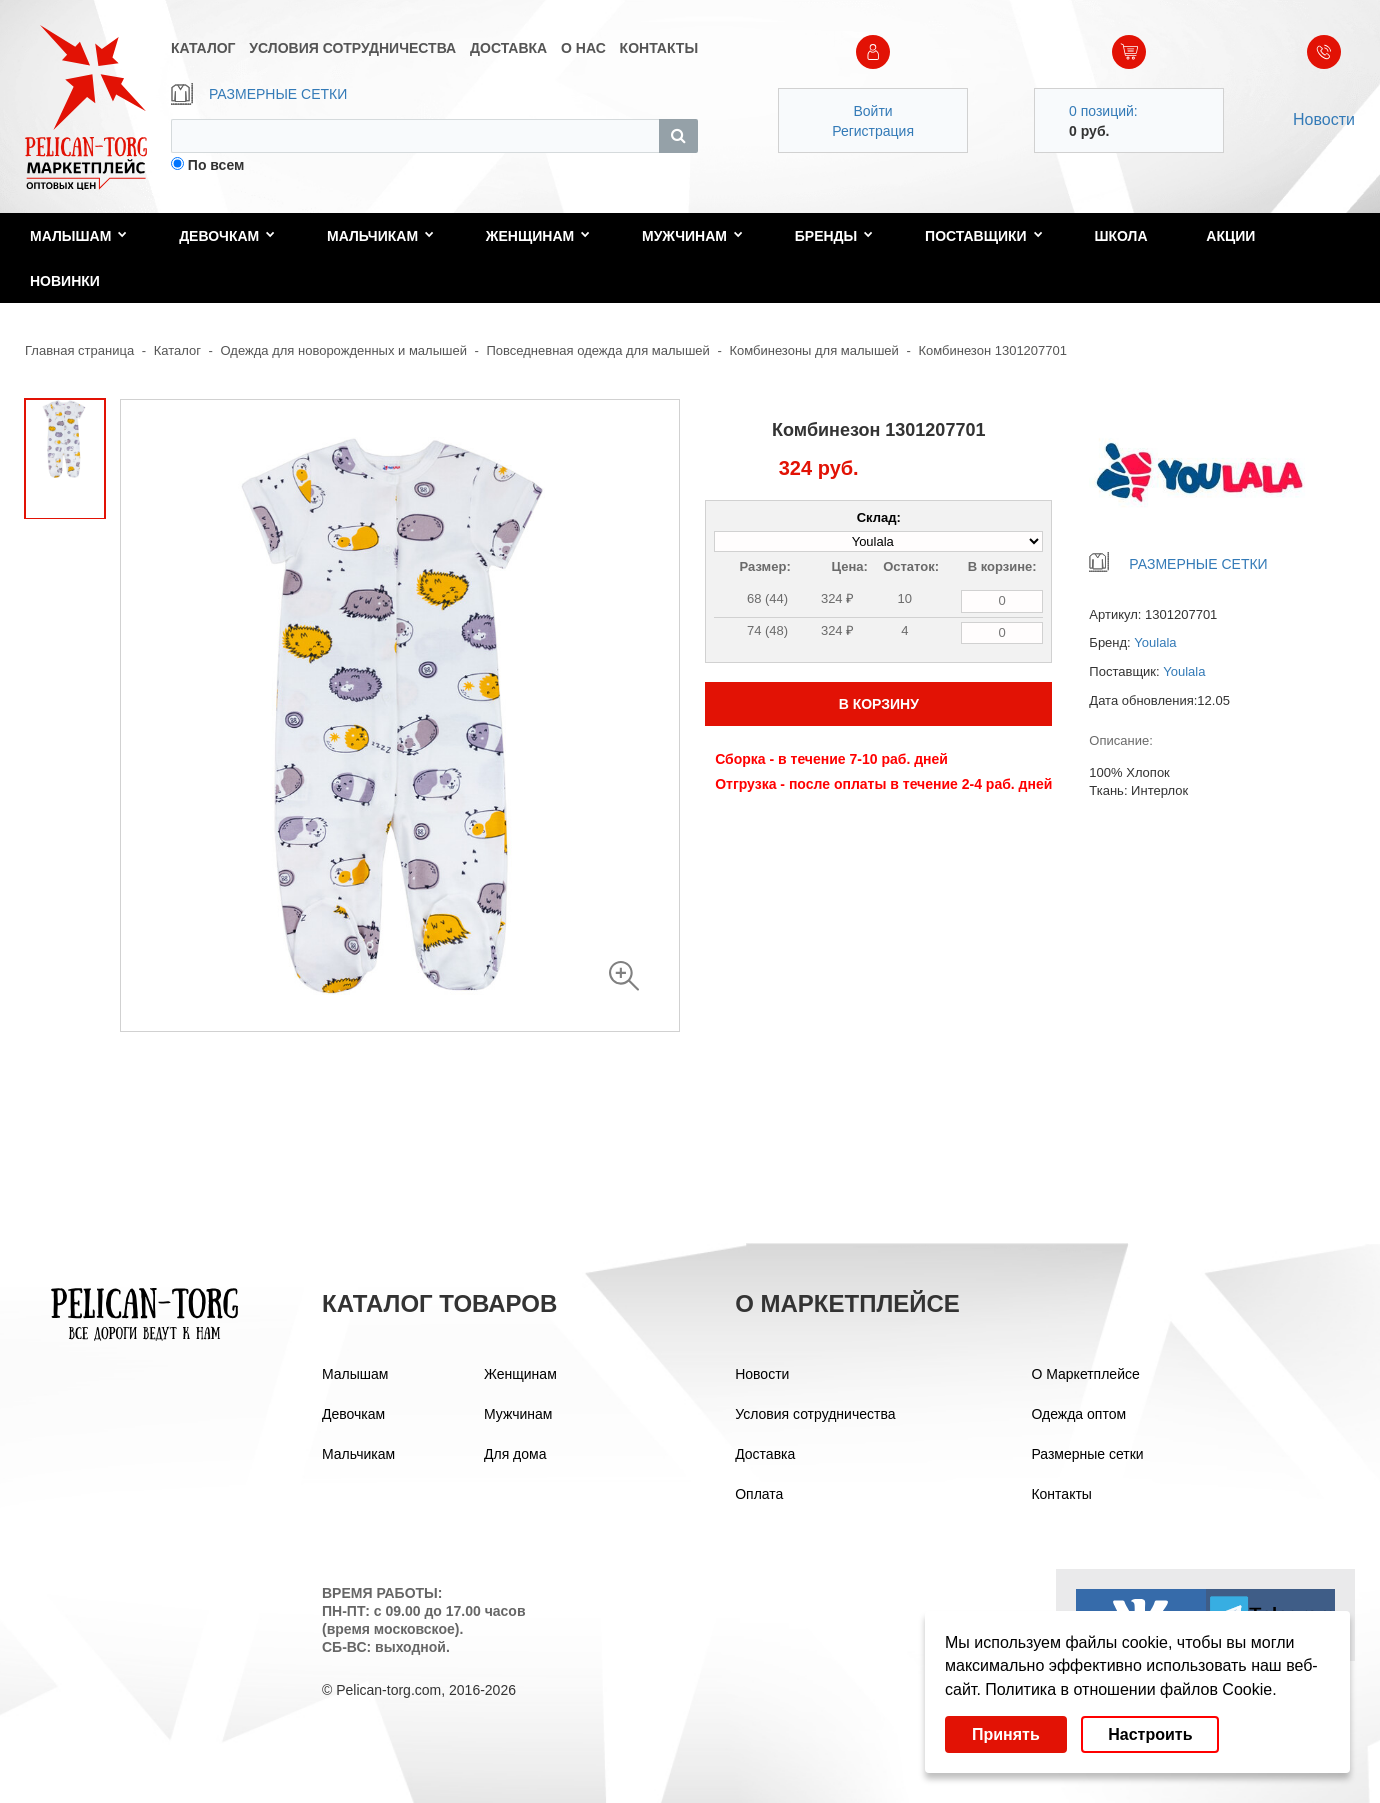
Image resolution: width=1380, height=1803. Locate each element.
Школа (1120, 236)
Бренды (834, 236)
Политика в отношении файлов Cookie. (1130, 1689)
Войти (873, 111)
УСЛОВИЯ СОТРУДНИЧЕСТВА (352, 48)
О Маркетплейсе (1085, 1374)
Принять (1006, 1734)
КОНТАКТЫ (659, 48)
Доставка (765, 1454)
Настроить (1150, 1734)
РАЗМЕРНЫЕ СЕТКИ (259, 94)
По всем (216, 165)
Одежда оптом (1078, 1414)
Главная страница (79, 350)
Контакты (1061, 1494)
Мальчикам (380, 236)
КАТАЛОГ (203, 48)
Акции (1230, 236)
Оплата (759, 1494)
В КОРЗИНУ (879, 704)
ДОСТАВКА (508, 48)
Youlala (1155, 642)
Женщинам (538, 236)
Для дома (515, 1454)
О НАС (583, 48)
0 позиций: (1103, 111)
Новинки (65, 281)
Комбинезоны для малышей (813, 350)
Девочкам (227, 236)
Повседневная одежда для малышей (598, 350)
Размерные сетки (1087, 1454)
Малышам (78, 236)
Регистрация (873, 131)
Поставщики (984, 236)
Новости (1324, 119)
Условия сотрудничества (815, 1414)
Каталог (177, 350)
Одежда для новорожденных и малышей (344, 350)
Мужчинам (692, 236)
